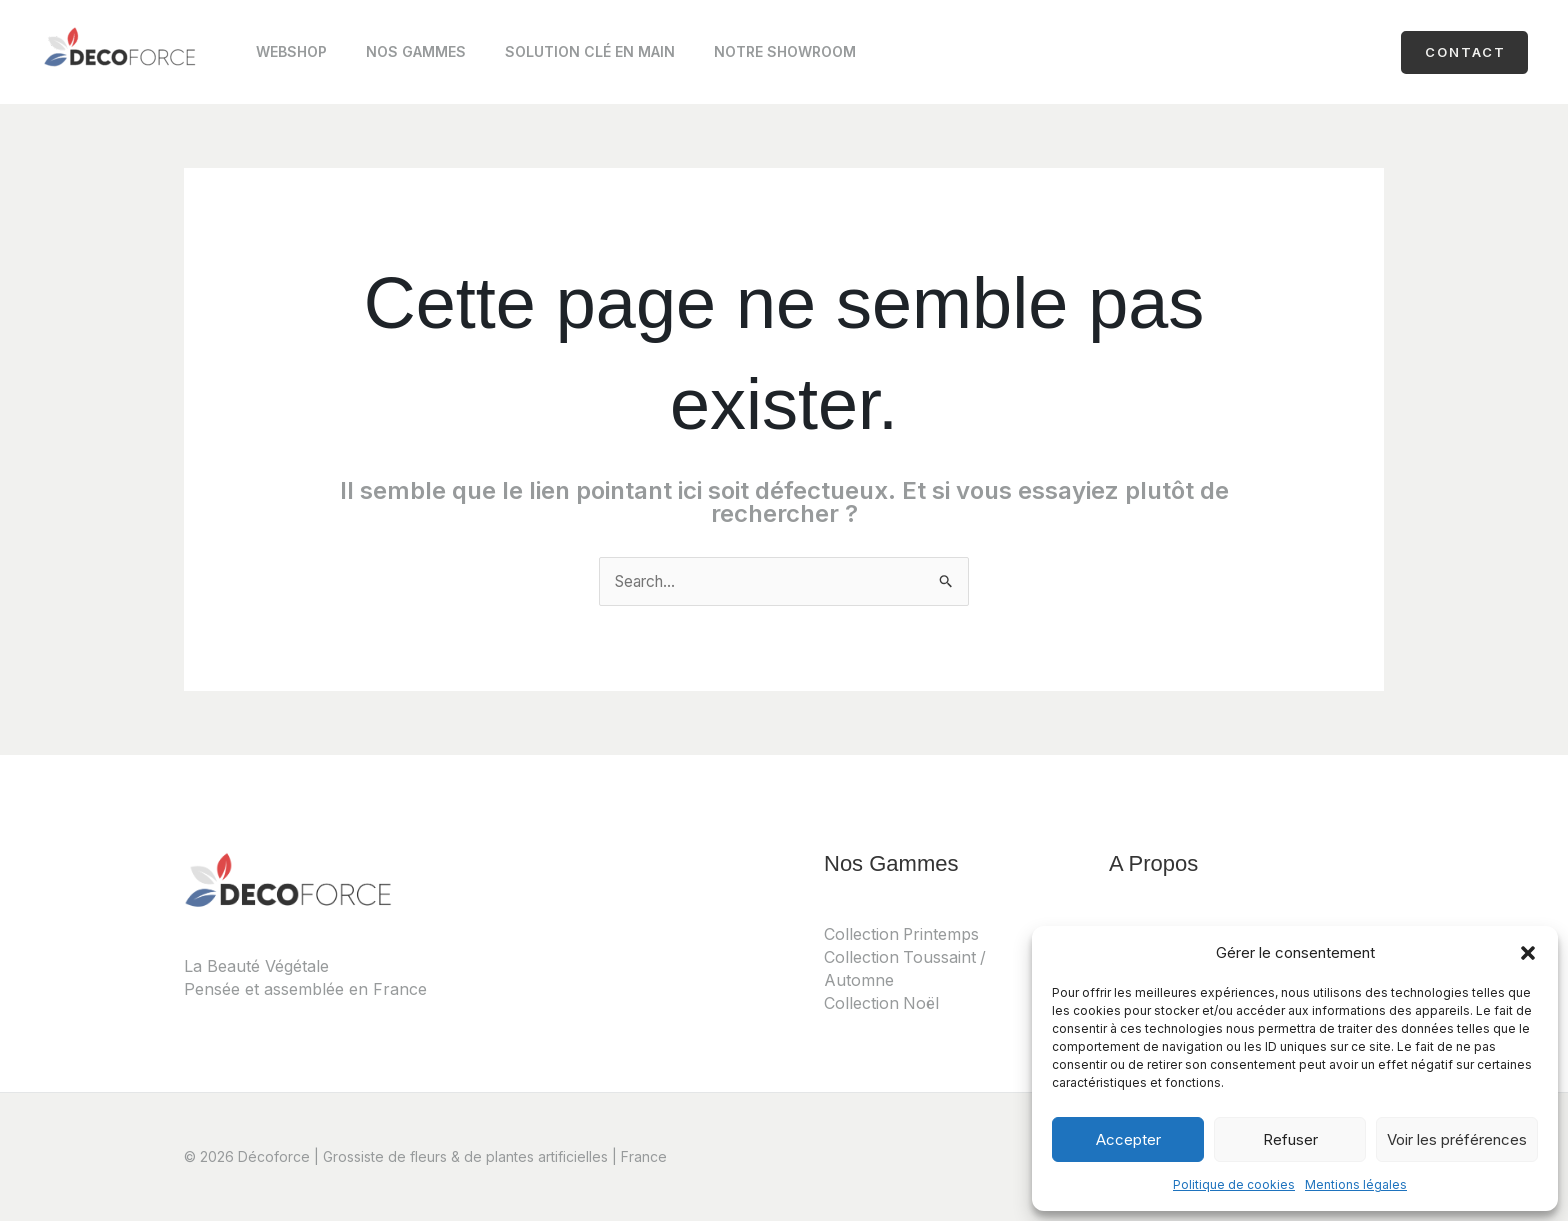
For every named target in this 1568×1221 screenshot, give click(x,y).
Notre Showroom (746, 56)
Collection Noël (882, 1003)
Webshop (285, 56)
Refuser (1290, 1139)
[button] (1528, 953)
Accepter (1128, 1139)
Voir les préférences (1457, 1139)
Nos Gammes (399, 56)
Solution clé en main (562, 56)
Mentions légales (1356, 1184)
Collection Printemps (902, 934)
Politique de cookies (1234, 1184)
